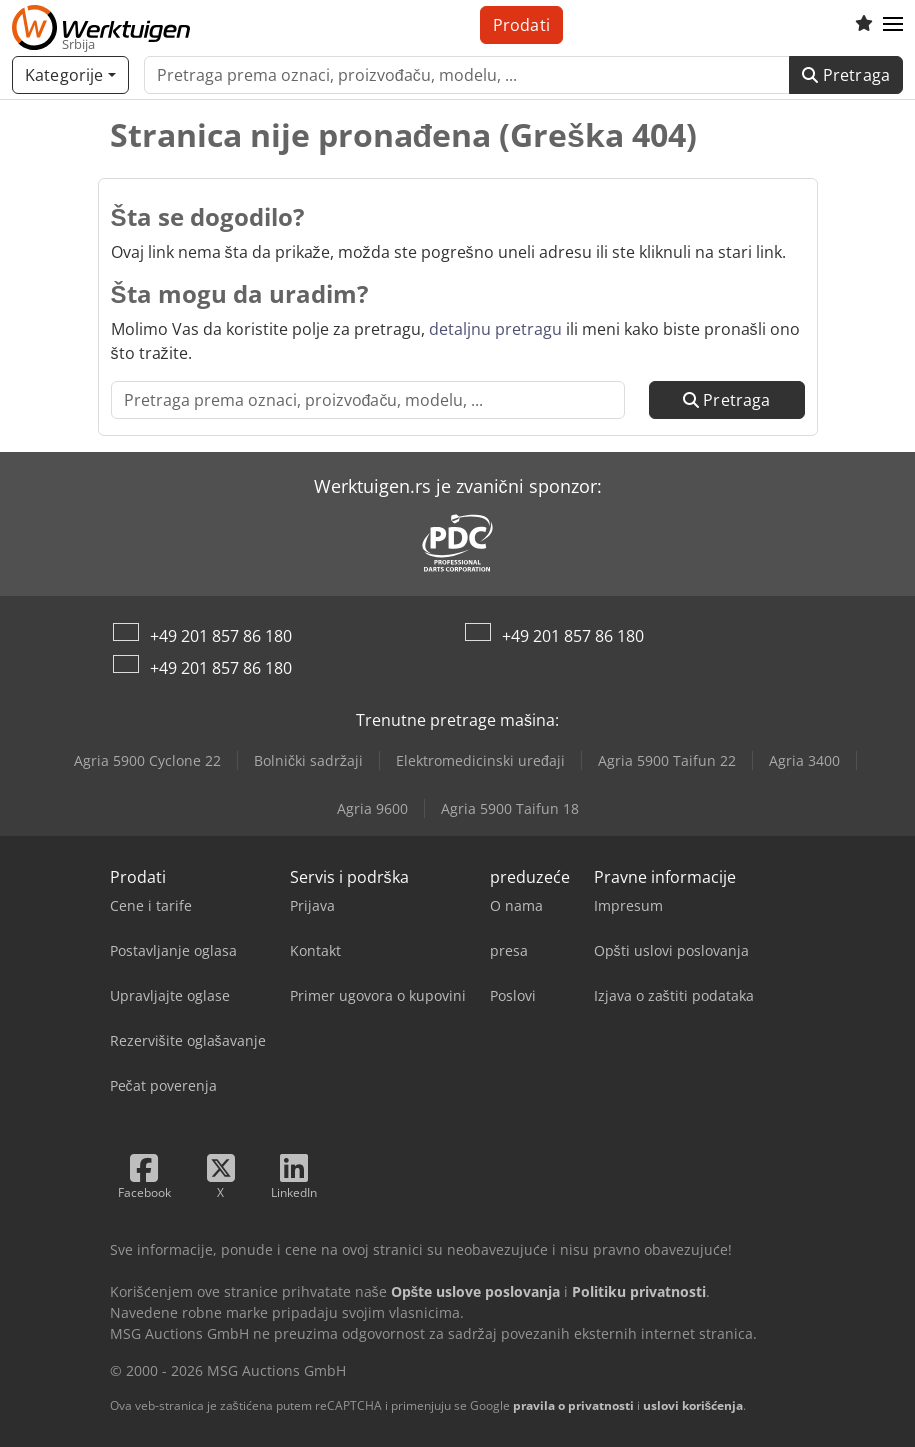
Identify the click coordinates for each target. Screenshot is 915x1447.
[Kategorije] (70, 75)
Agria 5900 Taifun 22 (667, 760)
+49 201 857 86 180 (221, 636)
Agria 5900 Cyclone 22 (147, 760)
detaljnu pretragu (495, 329)
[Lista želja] (864, 25)
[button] (893, 25)
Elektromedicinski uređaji (480, 760)
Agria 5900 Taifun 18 (510, 808)
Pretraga (846, 75)
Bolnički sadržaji (308, 760)
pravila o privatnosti (573, 1405)
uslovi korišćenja (693, 1405)
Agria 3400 (804, 760)
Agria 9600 (372, 808)
